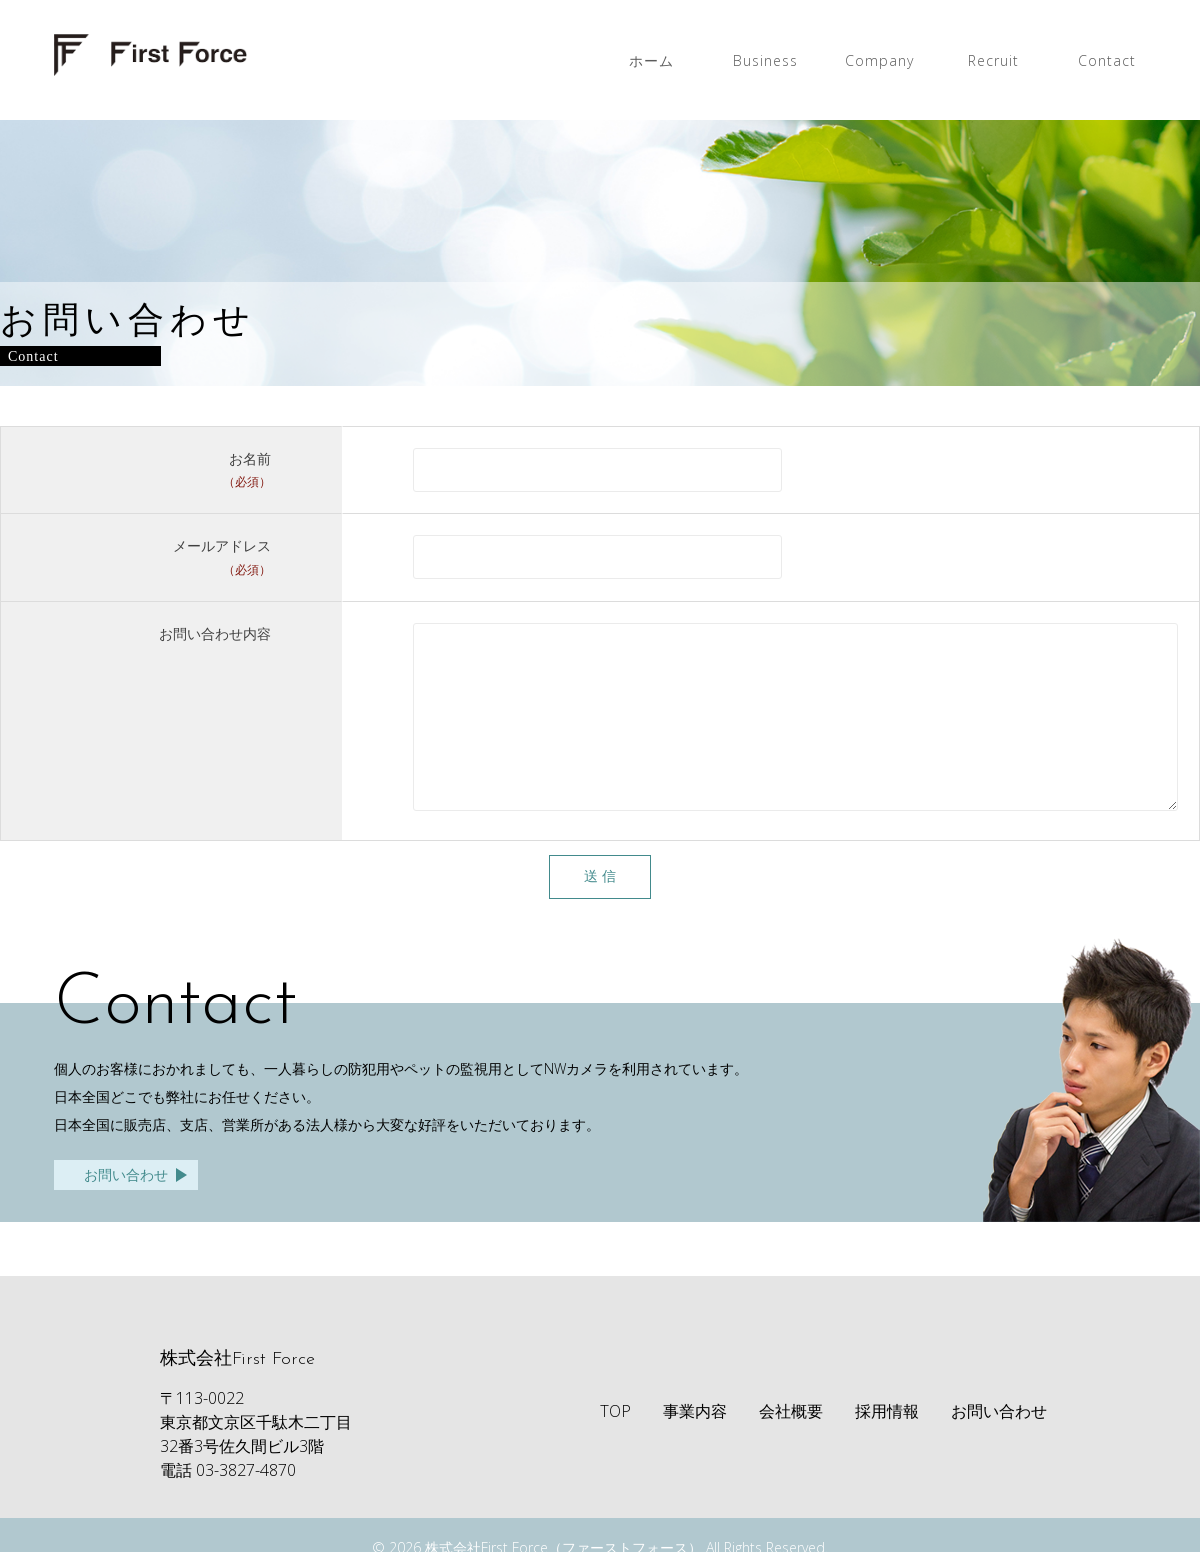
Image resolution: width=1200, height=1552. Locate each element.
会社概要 (791, 1441)
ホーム (651, 60)
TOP (615, 1441)
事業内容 (695, 1441)
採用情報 (887, 1441)
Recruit (993, 60)
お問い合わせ (126, 1204)
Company (879, 60)
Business (765, 60)
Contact (1107, 60)
